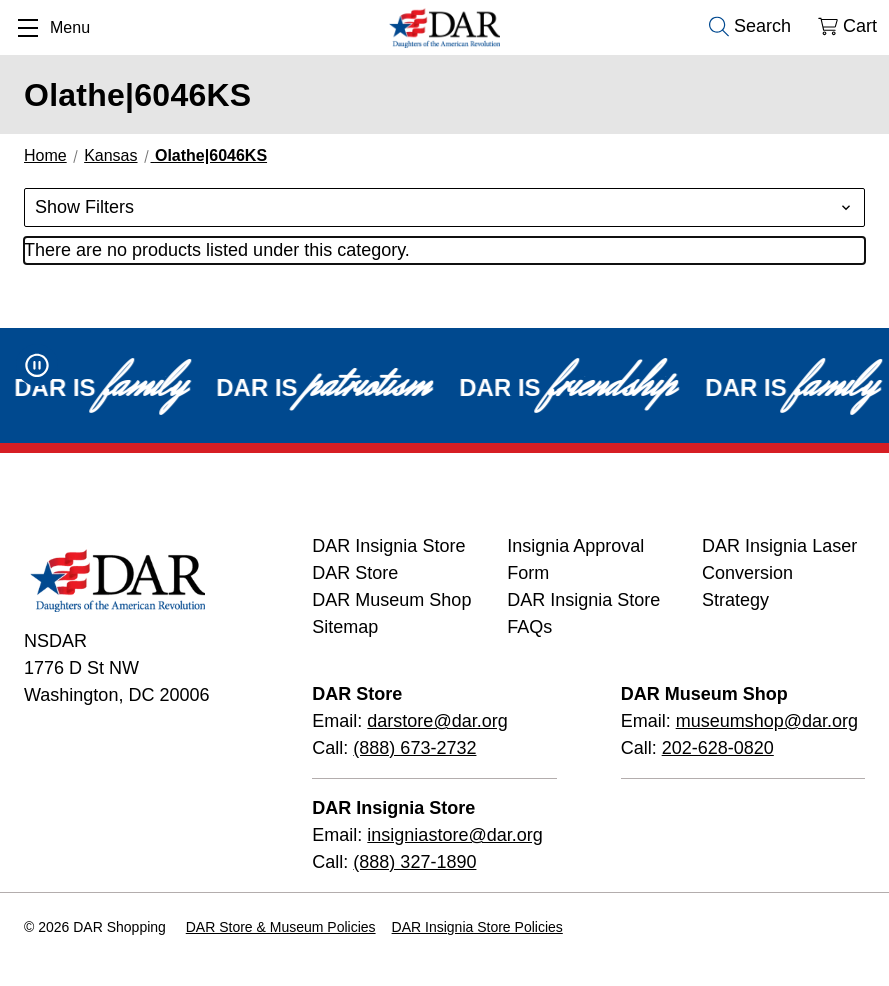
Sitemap (345, 627)
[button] (444, 207)
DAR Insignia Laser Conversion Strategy (779, 573)
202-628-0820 (718, 748)
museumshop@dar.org (767, 721)
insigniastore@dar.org (454, 835)
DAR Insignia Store (388, 546)
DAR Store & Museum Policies (281, 927)
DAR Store (355, 573)
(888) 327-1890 (414, 862)
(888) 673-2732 (414, 748)
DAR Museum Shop (391, 600)
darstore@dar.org (437, 721)
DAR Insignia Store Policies (477, 927)
